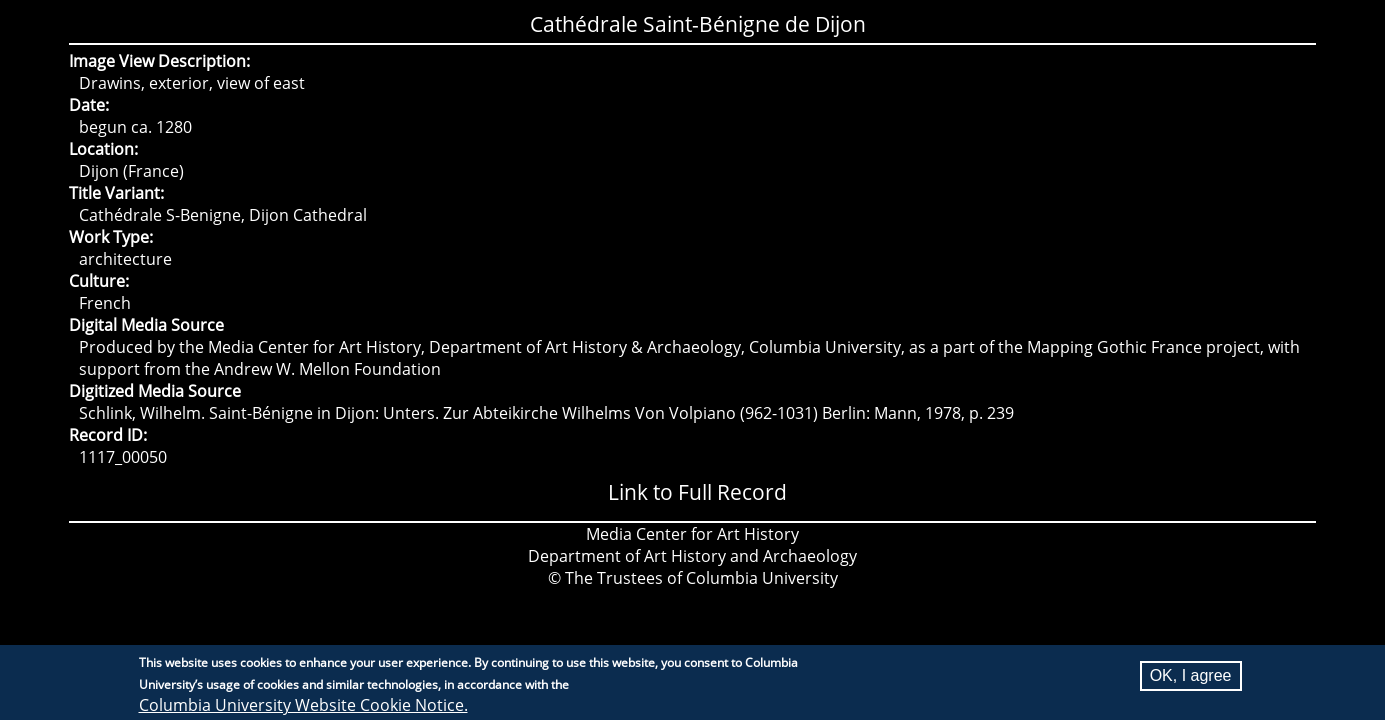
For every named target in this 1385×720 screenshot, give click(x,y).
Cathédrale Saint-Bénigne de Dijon (698, 24)
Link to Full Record (697, 492)
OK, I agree (1191, 677)
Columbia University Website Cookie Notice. (303, 707)
